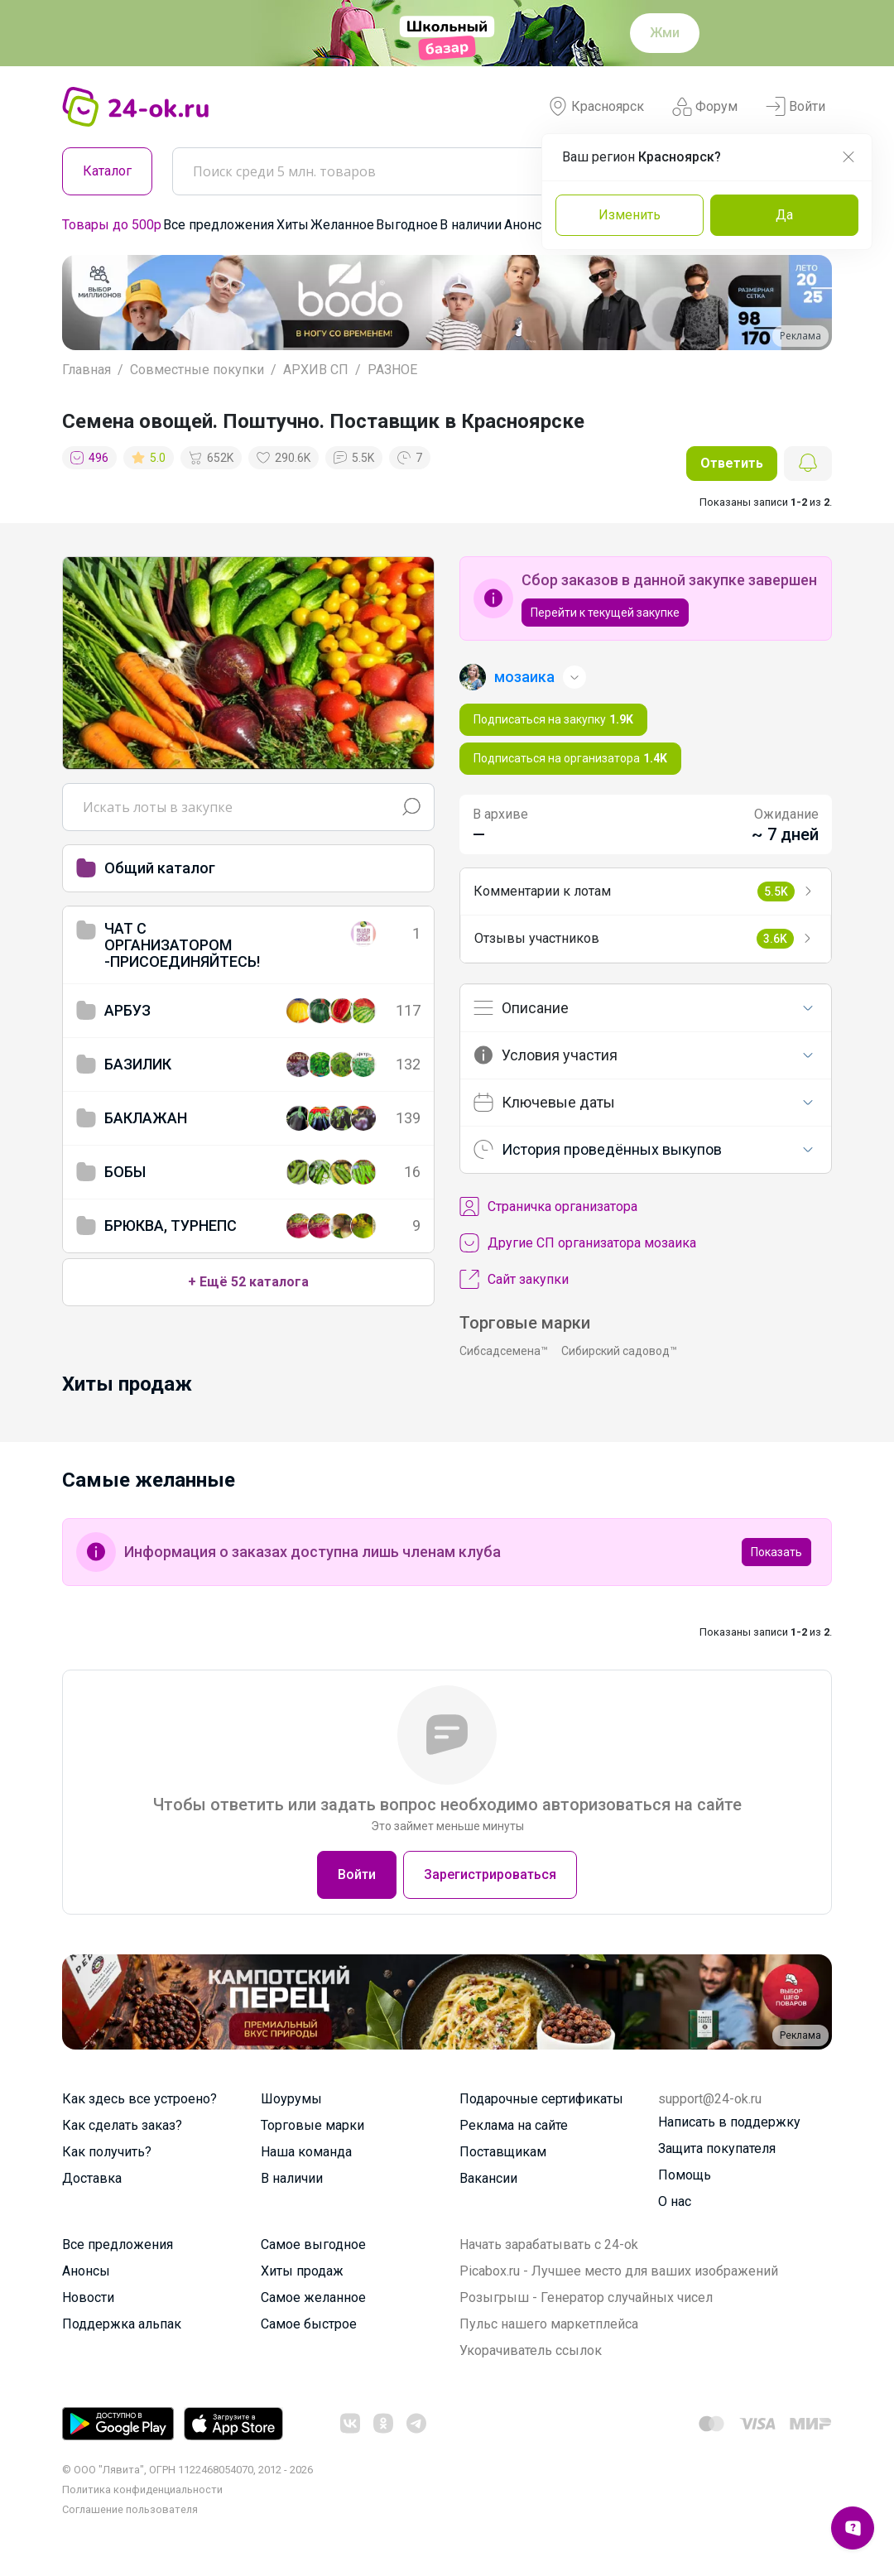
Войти (795, 107)
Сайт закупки (514, 1280)
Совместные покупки (197, 369)
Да (784, 215)
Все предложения (218, 225)
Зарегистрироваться (490, 1874)
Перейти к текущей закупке (605, 612)
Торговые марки (312, 2125)
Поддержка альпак (121, 2324)
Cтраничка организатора (548, 1207)
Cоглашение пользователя (130, 2509)
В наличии (471, 225)
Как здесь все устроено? (139, 2099)
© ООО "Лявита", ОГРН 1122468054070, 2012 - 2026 (187, 2469)
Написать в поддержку (729, 2122)
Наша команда (306, 2152)
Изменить (629, 215)
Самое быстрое (309, 2324)
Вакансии (488, 2178)
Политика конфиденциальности (142, 2489)
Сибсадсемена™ (503, 1351)
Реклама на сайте (513, 2125)
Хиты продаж (302, 2271)
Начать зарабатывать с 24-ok (548, 2244)
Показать (776, 1552)
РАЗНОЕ (392, 369)
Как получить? (106, 2152)
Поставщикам (502, 2152)
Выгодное (407, 225)
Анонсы (528, 225)
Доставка (92, 2178)
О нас (674, 2201)
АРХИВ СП (315, 369)
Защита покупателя (717, 2148)
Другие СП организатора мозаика (577, 1243)
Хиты (292, 225)
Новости (88, 2297)
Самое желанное (313, 2297)
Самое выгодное (313, 2244)
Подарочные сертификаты (541, 2099)
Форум (705, 107)
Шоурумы (291, 2099)
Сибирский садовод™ (619, 1351)
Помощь (684, 2175)
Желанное (342, 225)
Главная (86, 369)
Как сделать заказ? (122, 2125)
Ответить (731, 463)
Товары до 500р (111, 225)
